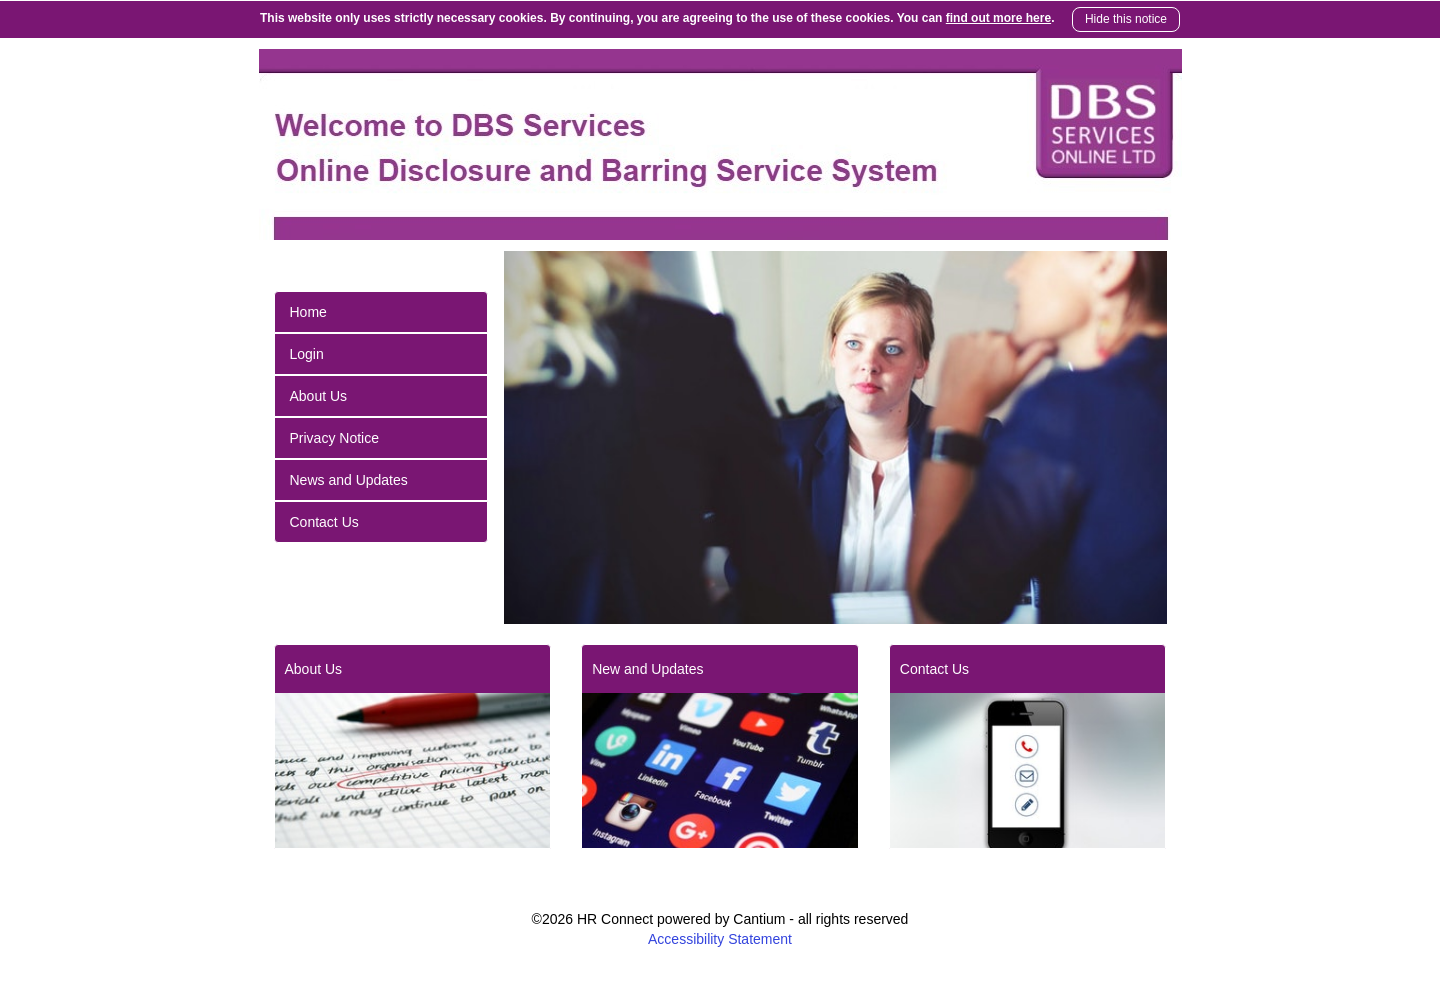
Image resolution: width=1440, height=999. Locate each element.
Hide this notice (1126, 19)
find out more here (998, 18)
